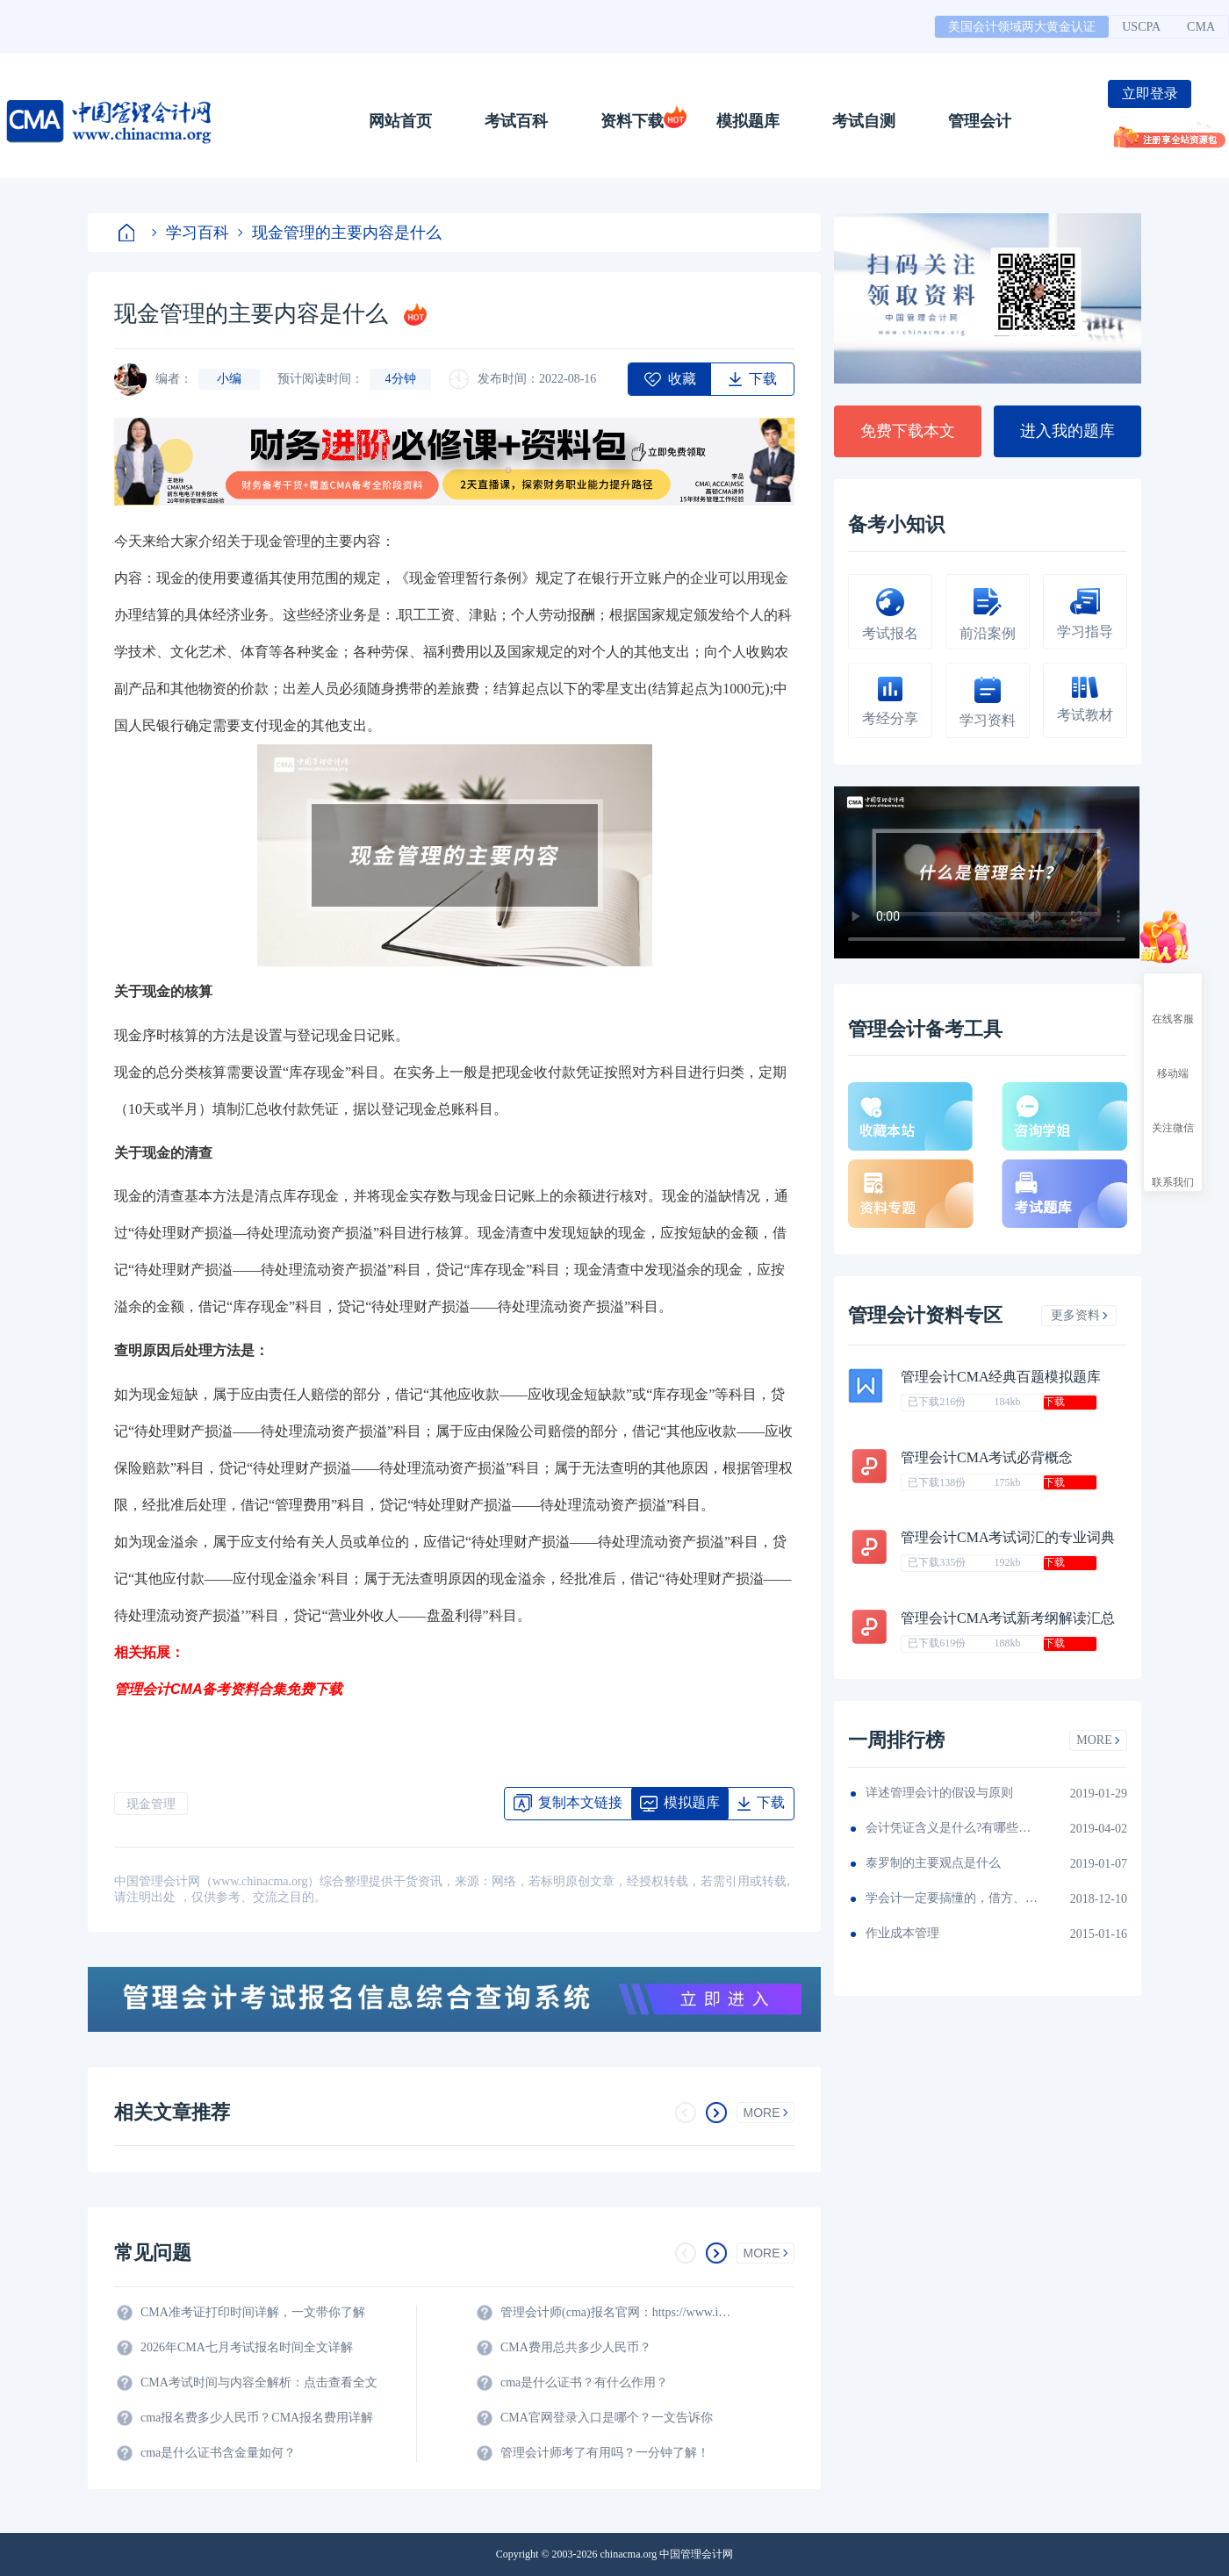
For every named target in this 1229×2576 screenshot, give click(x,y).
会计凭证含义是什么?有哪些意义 (953, 1827)
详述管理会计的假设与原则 (939, 1792)
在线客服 (1173, 1003)
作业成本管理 (902, 1933)
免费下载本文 (907, 431)
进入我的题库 (1067, 431)
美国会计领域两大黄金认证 (1022, 26)
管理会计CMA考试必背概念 (987, 1457)
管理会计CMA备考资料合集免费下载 (228, 1689)
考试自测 (863, 121)
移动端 (1173, 1058)
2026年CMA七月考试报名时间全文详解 (246, 2347)
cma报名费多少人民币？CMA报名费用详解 (256, 2417)
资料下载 (632, 121)
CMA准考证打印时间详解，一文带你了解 (252, 2312)
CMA (1201, 26)
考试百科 (516, 121)
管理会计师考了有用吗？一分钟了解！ (604, 2452)
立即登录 (1150, 93)
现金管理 (151, 1804)
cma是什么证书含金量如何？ (218, 2452)
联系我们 (1173, 1166)
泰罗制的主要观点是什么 (933, 1862)
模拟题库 (748, 121)
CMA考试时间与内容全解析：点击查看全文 (258, 2382)
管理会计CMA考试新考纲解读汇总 (1008, 1618)
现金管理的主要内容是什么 (340, 232)
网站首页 (400, 121)
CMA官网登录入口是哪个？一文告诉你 (606, 2417)
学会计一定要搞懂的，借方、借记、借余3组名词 (953, 1898)
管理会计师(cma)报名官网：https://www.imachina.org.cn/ (618, 2312)
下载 (1054, 1402)
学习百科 (190, 232)
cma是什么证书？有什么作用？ (584, 2382)
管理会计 (979, 121)
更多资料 (1079, 1315)
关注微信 (1173, 1112)
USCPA (1141, 26)
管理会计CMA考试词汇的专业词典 (1008, 1537)
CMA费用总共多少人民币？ (575, 2347)
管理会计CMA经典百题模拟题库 (1001, 1376)
